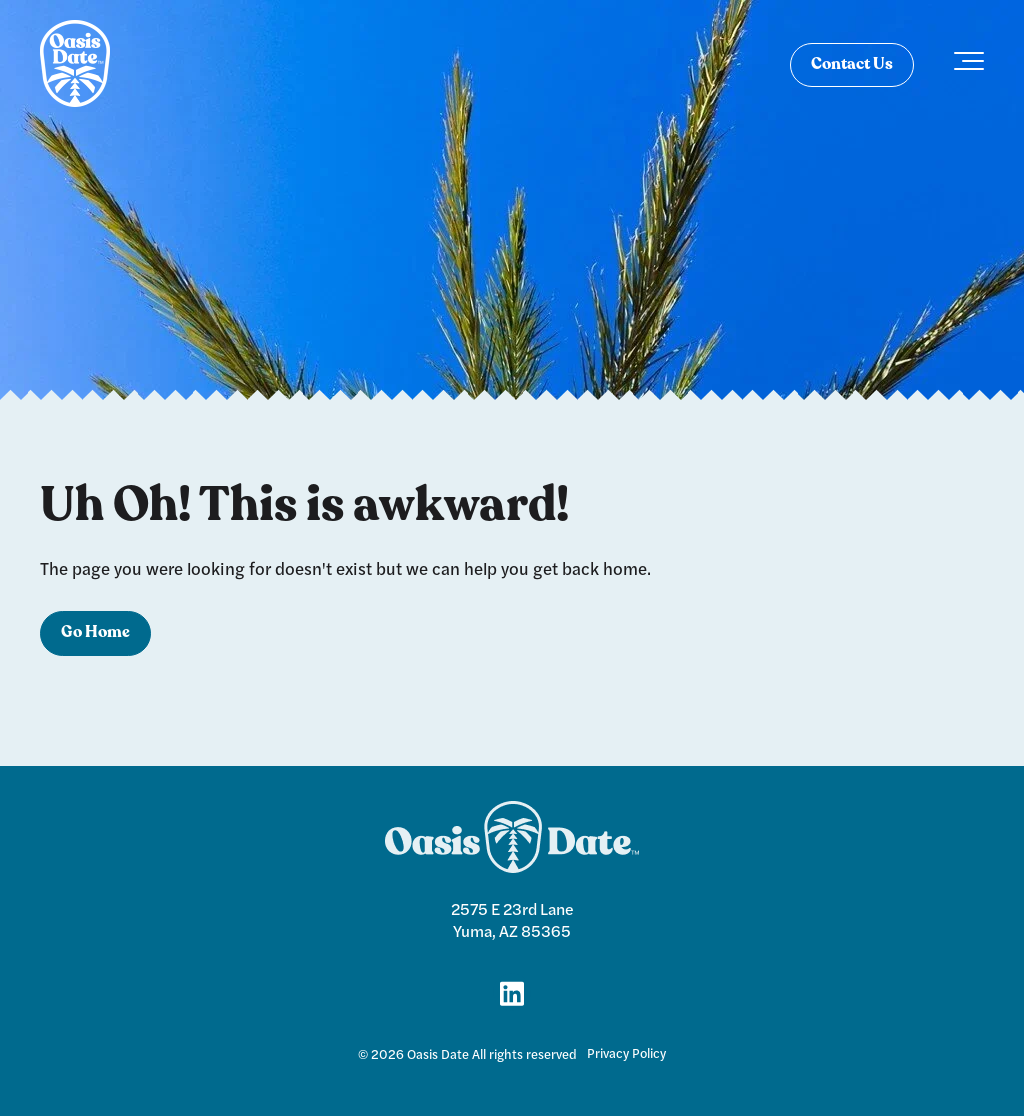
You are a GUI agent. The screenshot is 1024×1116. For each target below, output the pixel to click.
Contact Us (852, 65)
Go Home (95, 633)
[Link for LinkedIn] (512, 992)
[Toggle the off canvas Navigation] (969, 65)
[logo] (75, 65)
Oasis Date (438, 1054)
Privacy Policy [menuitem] (626, 1053)
